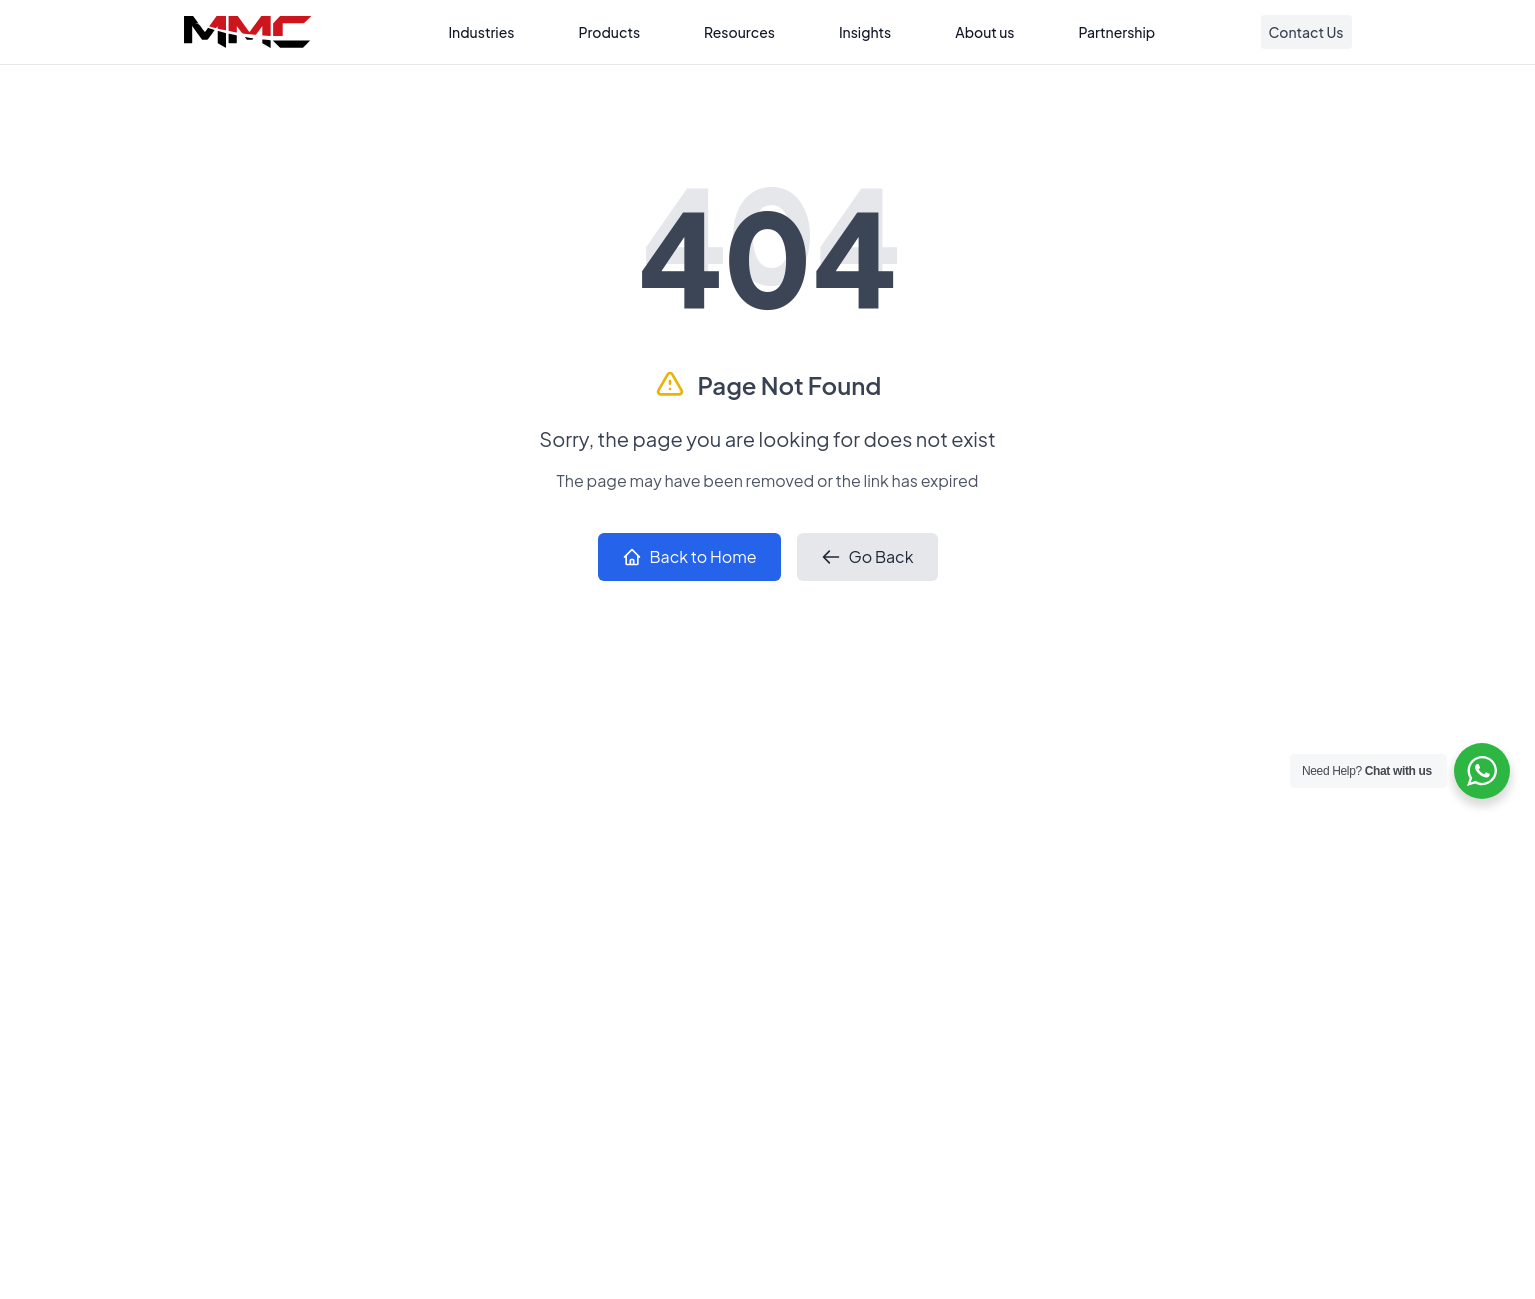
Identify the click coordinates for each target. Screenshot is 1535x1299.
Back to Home (689, 556)
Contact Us (1306, 32)
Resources (739, 32)
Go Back (867, 556)
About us (984, 32)
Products (609, 32)
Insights (865, 32)
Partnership (1117, 32)
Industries (481, 32)
